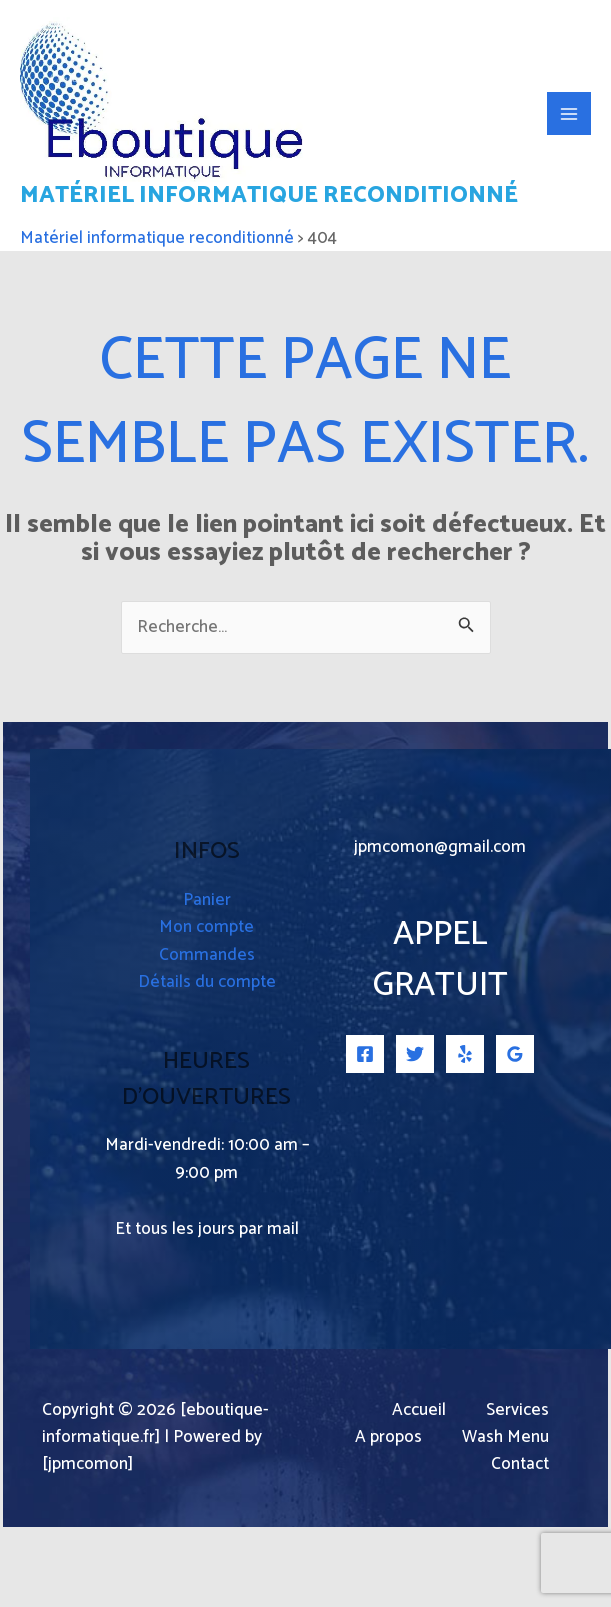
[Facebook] (365, 1130)
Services (517, 1486)
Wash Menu (505, 1513)
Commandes (207, 1031)
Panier (207, 977)
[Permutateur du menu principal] (569, 152)
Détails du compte (207, 1058)
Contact (520, 1541)
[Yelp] (465, 1130)
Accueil (419, 1486)
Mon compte (206, 1004)
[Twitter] (415, 1130)
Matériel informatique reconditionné (179, 256)
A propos (388, 1513)
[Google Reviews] (515, 1130)
